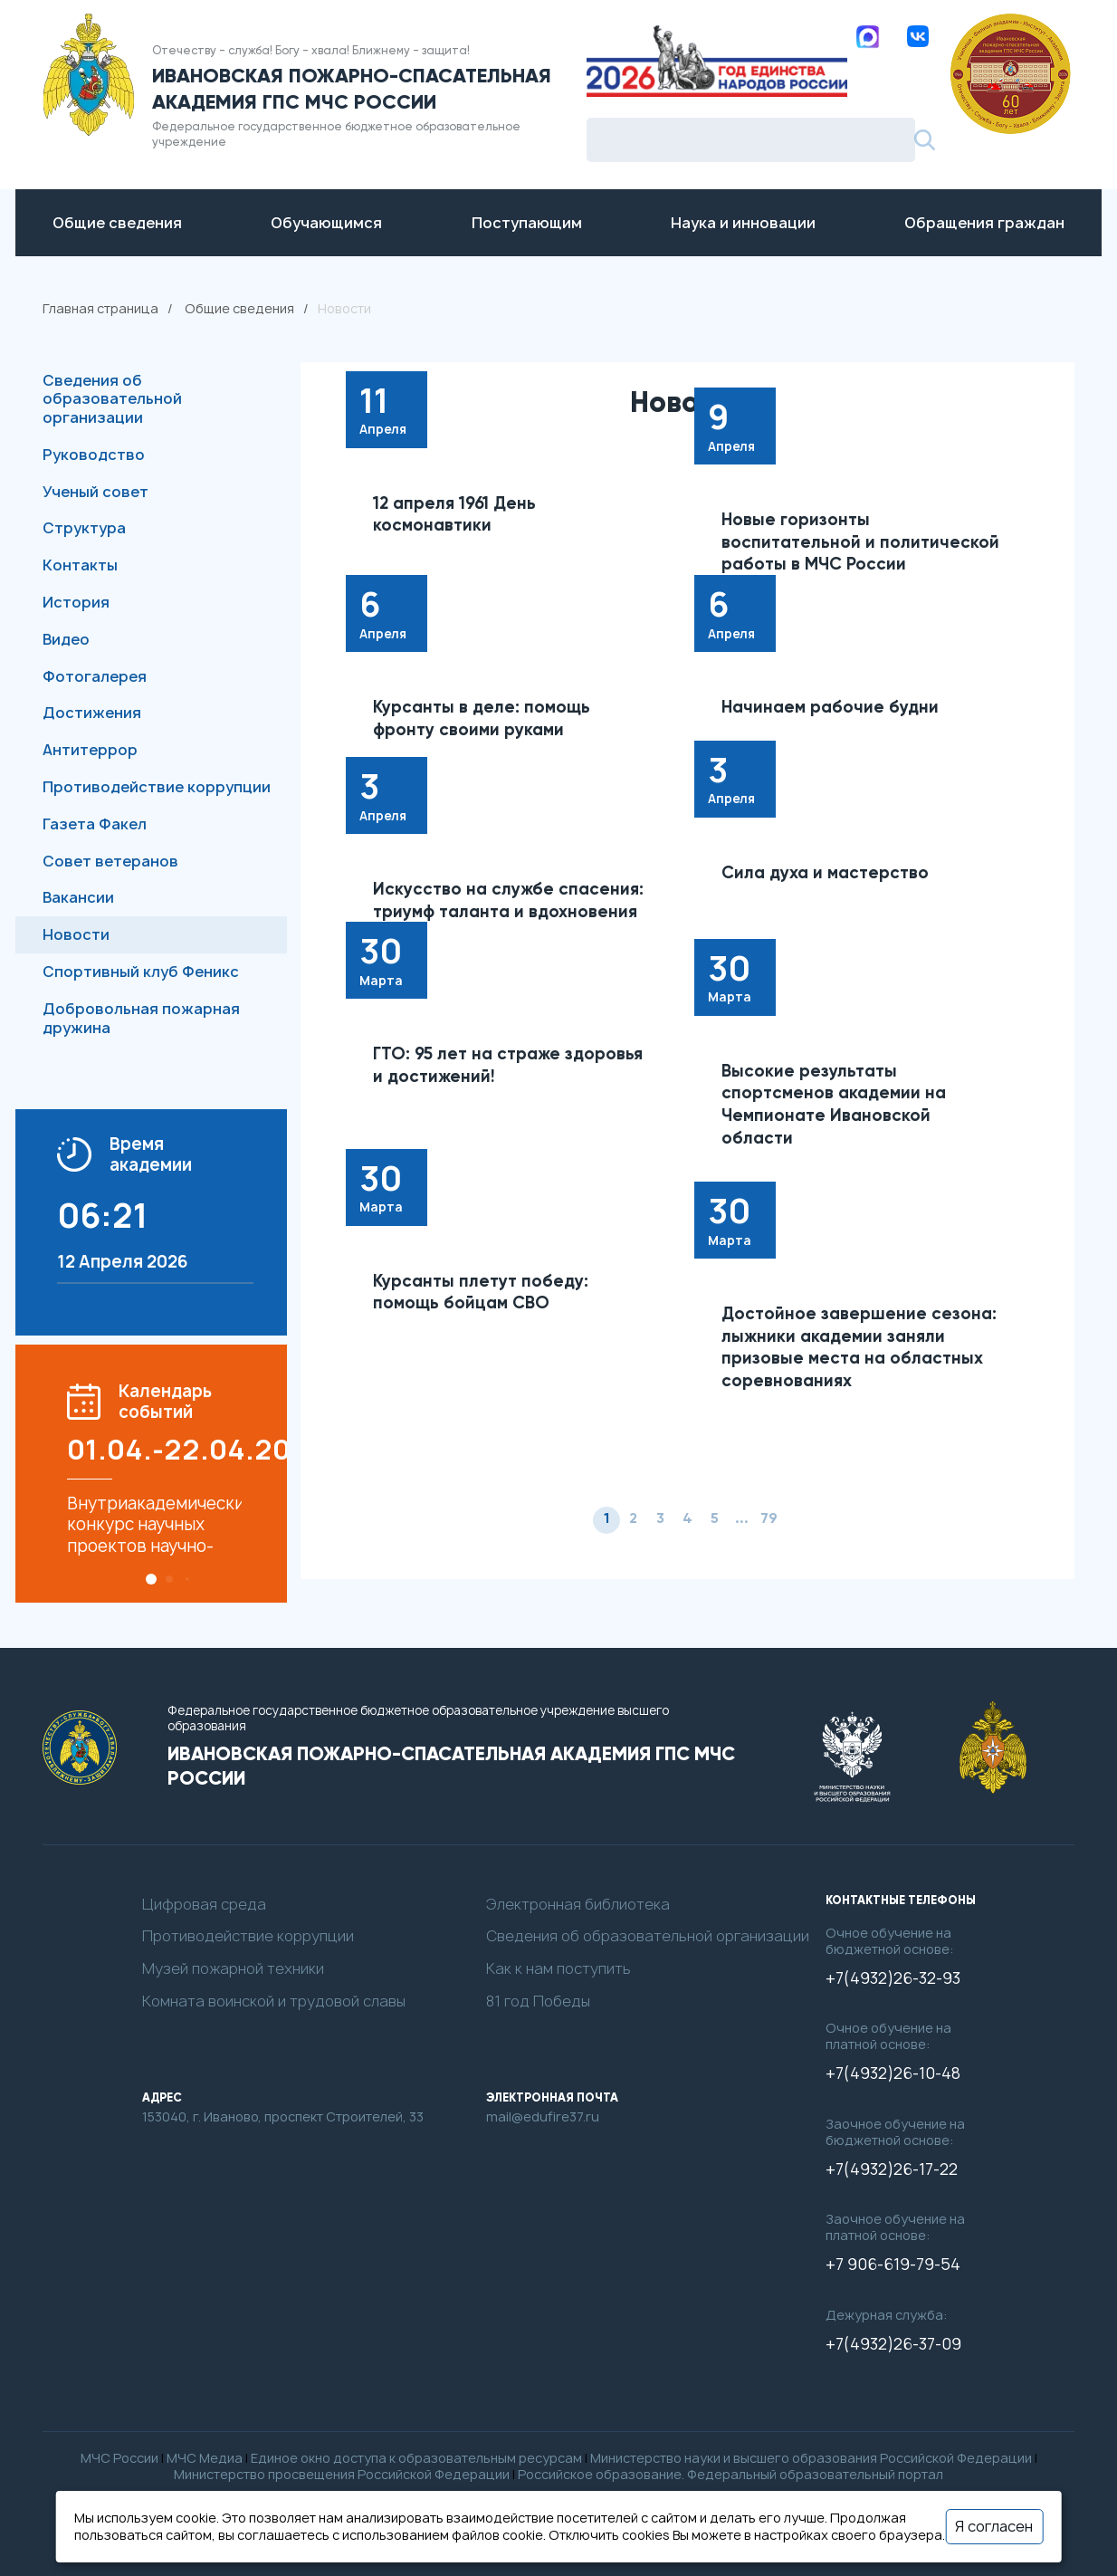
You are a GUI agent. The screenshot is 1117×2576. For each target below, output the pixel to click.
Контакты (80, 565)
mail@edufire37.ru (542, 2117)
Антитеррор (90, 750)
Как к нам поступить (558, 1968)
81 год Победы (538, 2001)
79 (769, 1519)
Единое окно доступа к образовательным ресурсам (416, 2457)
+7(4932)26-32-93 (893, 1978)
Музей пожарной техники (233, 1968)
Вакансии (78, 897)
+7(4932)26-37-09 (893, 2344)
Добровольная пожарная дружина (141, 1018)
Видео (66, 639)
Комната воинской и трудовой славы (274, 2001)
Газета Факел (95, 824)
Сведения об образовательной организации (112, 399)
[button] (151, 1579)
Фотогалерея (95, 676)
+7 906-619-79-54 (893, 2264)
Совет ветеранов (110, 861)
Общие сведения (239, 308)
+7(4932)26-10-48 (893, 2073)
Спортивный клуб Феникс (141, 972)
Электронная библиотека (578, 1904)
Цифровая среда (204, 1904)
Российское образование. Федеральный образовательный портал (730, 2474)
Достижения (92, 713)
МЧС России (119, 2457)
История (76, 602)
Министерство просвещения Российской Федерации (342, 2474)
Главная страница (100, 308)
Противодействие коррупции (157, 787)
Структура (84, 528)
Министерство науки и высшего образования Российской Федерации (811, 2457)
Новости (76, 934)
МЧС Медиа (205, 2457)
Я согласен (994, 2526)
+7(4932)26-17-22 (892, 2169)
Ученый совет (95, 492)
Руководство (94, 454)
